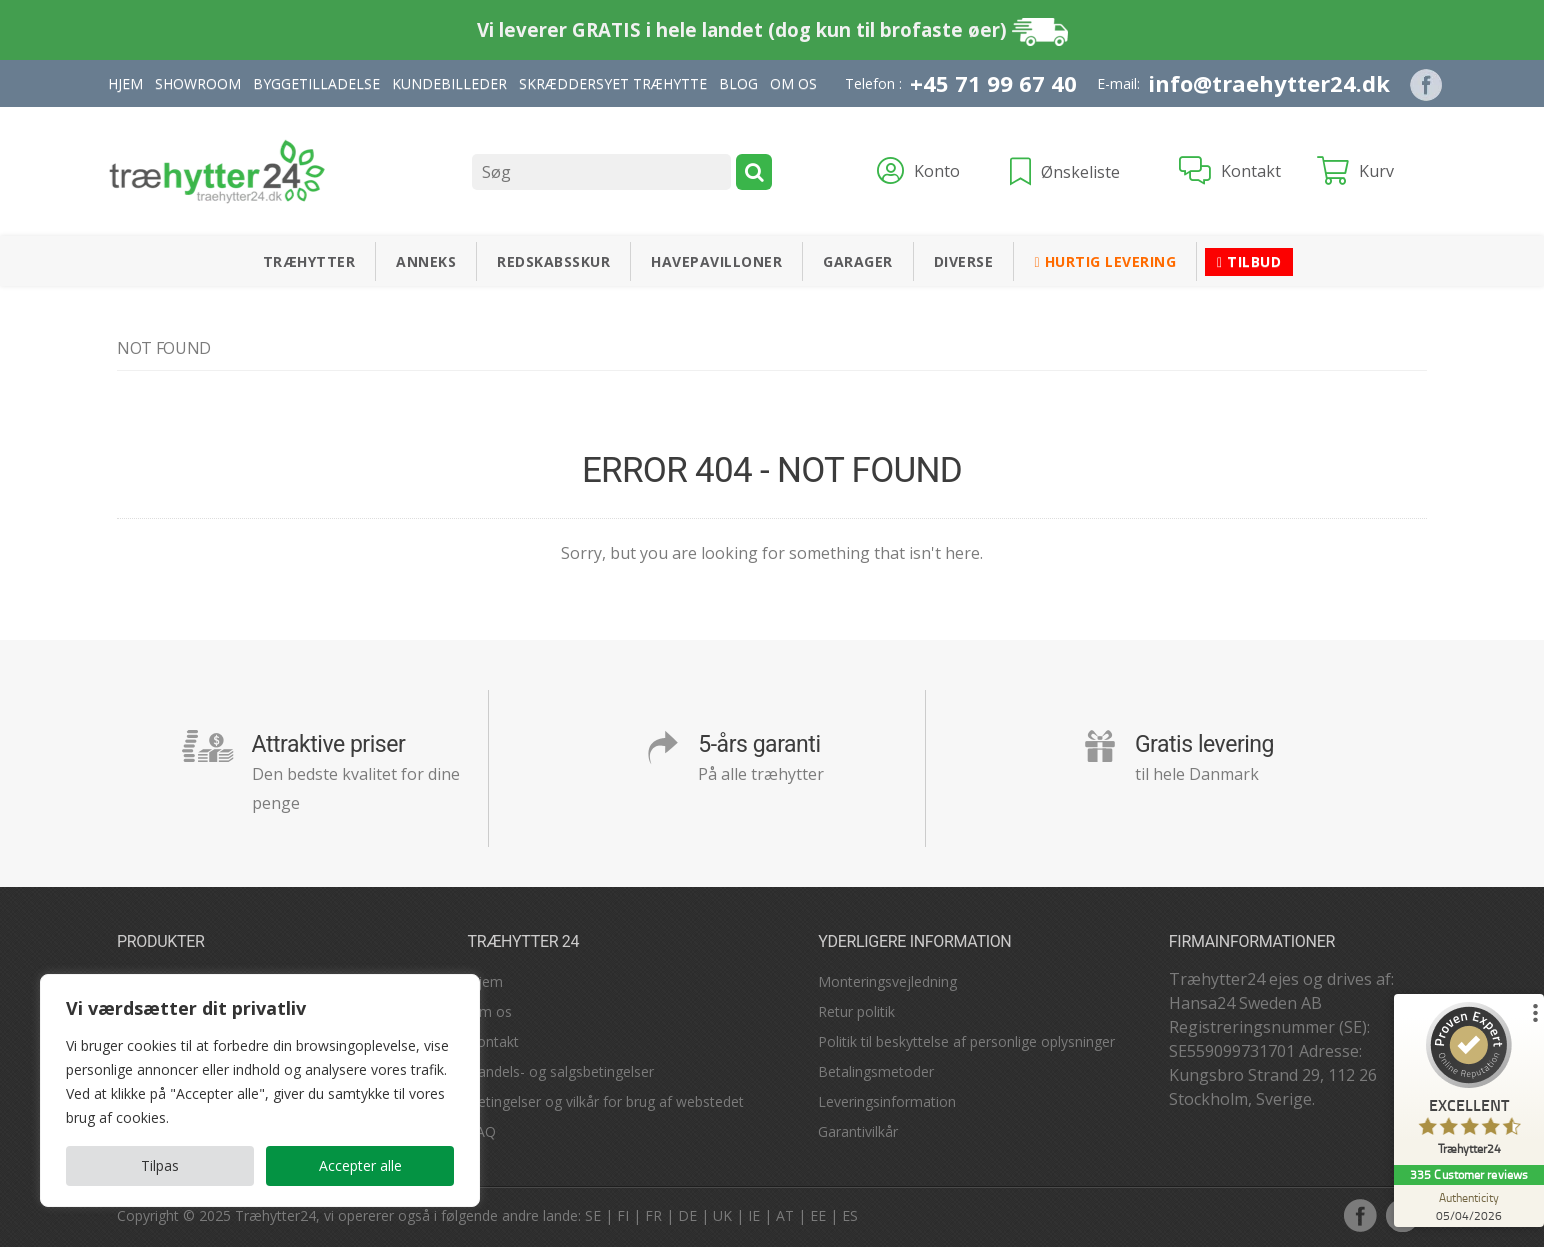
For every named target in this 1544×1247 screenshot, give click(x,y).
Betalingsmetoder (876, 1071)
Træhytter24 (275, 1215)
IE (754, 1215)
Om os (490, 1011)
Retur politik (856, 1011)
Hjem (125, 83)
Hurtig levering (1105, 261)
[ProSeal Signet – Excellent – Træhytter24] (1469, 1083)
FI (623, 1215)
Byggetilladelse (316, 83)
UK (722, 1215)
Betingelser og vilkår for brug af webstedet (606, 1101)
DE (687, 1215)
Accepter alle (360, 1165)
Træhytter (309, 261)
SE (593, 1215)
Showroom (198, 83)
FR (653, 1215)
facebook (1360, 1215)
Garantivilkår (858, 1131)
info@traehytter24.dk (1269, 83)
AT (785, 1215)
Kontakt (493, 1041)
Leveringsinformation (887, 1101)
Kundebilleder (449, 83)
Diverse (964, 261)
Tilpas (160, 1165)
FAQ (482, 1131)
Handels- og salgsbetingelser (561, 1071)
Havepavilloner (716, 261)
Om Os (793, 83)
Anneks (426, 261)
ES (850, 1215)
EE (818, 1215)
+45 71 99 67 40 (993, 83)
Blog (738, 83)
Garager (858, 261)
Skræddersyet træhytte (613, 83)
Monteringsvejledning (887, 981)
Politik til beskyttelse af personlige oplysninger (966, 1041)
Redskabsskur (553, 261)
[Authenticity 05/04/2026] (1469, 1206)
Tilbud (1249, 261)
